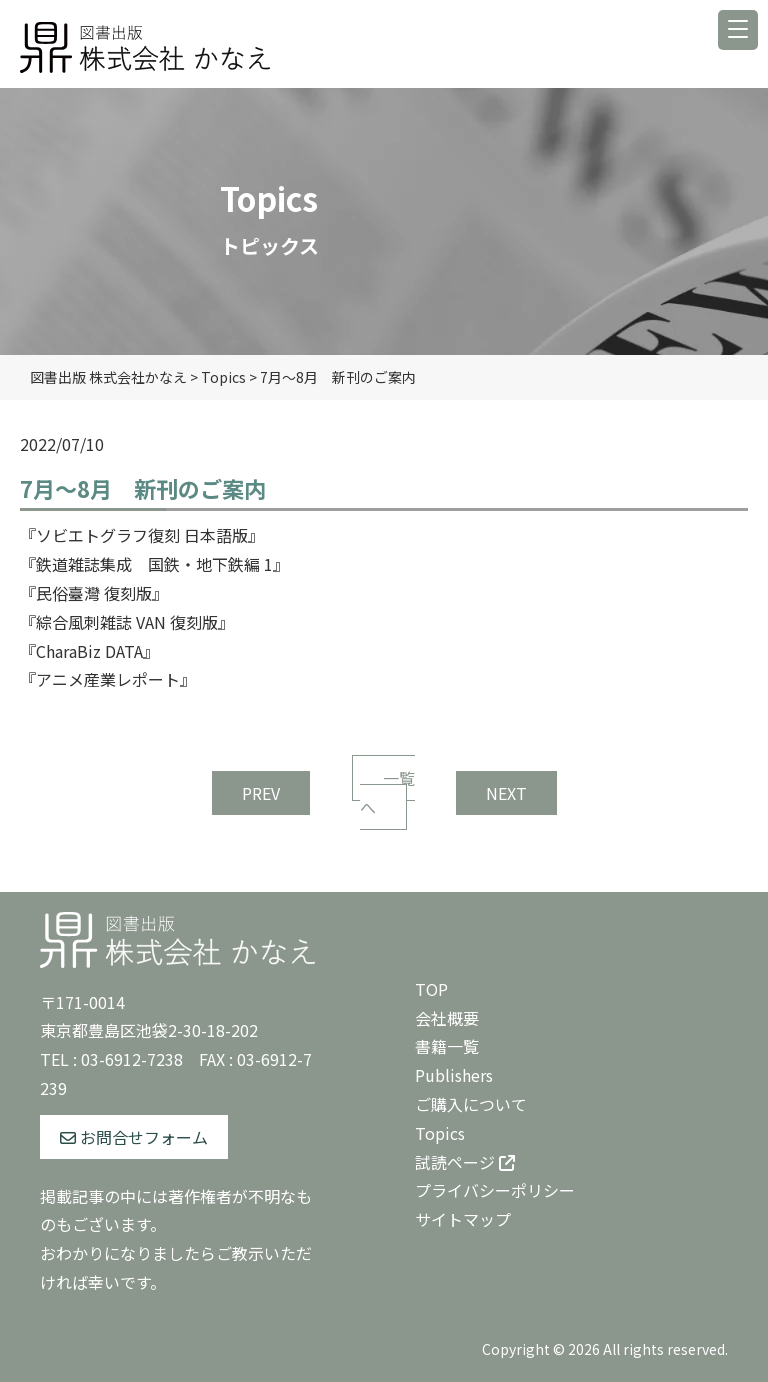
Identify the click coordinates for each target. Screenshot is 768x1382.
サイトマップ (463, 1219)
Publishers (454, 1075)
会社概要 (447, 1018)
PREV (261, 793)
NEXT (506, 793)
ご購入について (471, 1104)
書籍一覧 (447, 1046)
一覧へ (387, 792)
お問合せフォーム (134, 1137)
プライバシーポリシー (495, 1190)
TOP (431, 989)
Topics (440, 1133)
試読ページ (465, 1162)
